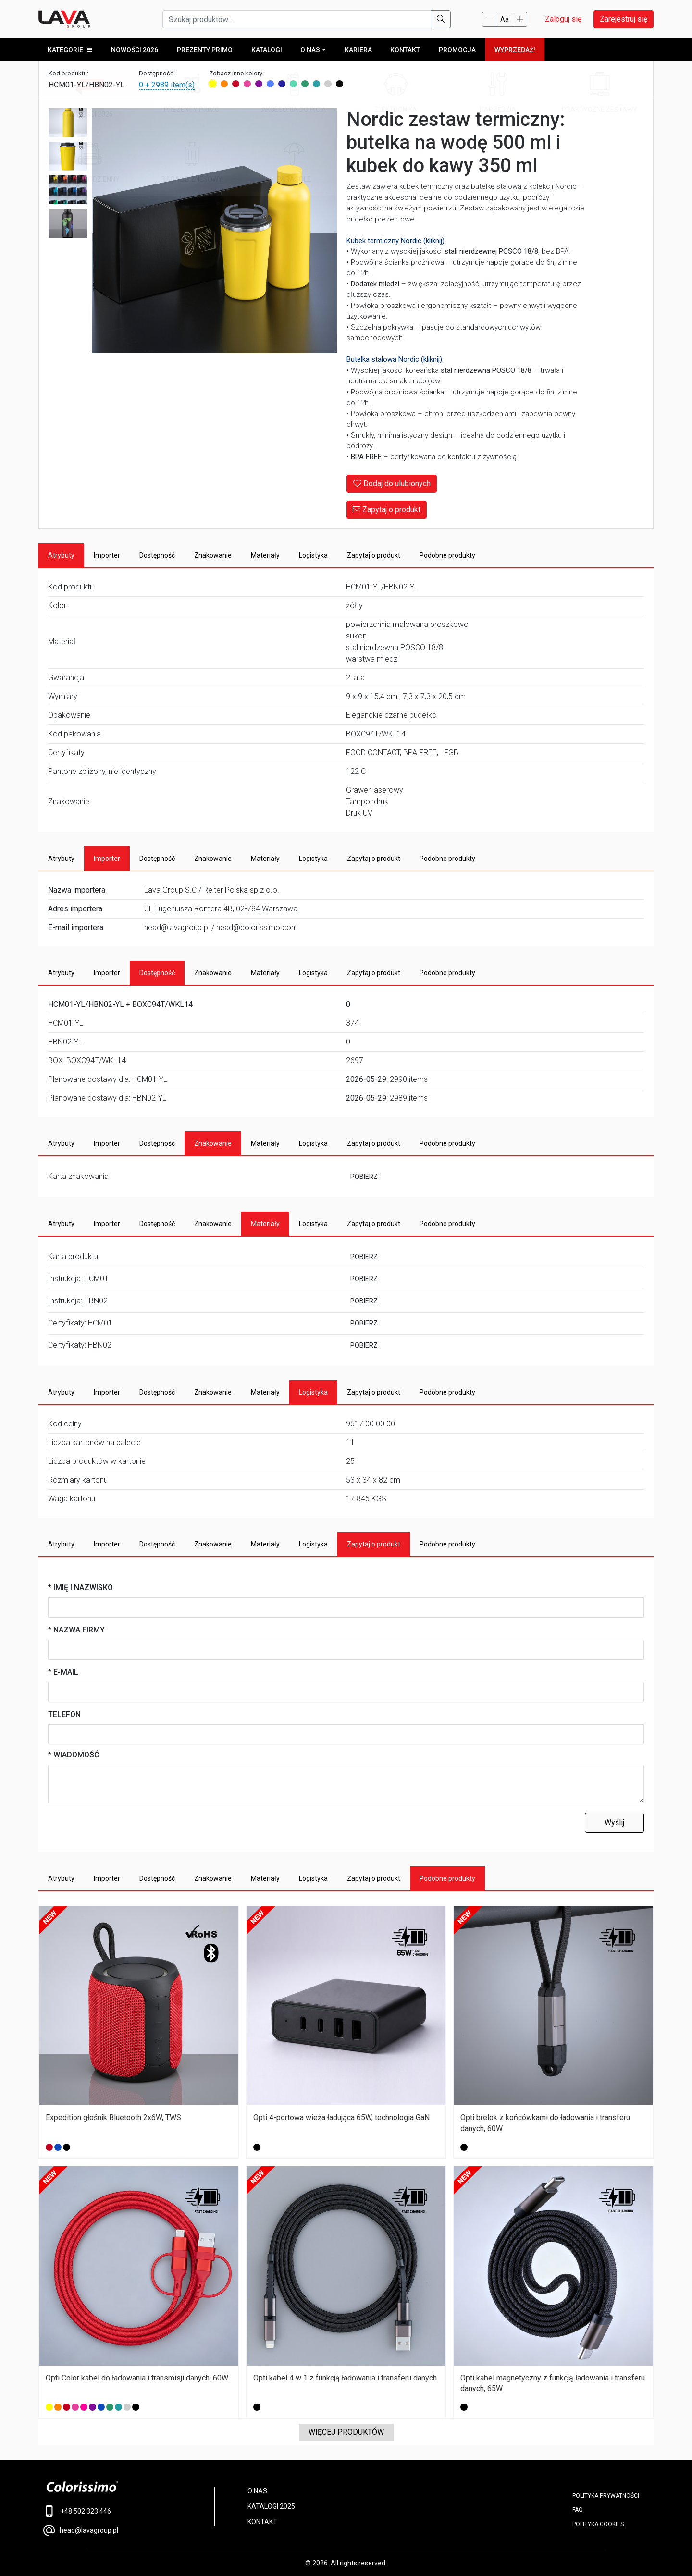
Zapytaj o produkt (386, 509)
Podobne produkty (447, 555)
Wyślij (614, 1822)
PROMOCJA (455, 50)
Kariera (357, 50)
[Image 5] (68, 223)
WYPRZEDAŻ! (513, 50)
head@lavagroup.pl (80, 2530)
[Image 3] (68, 156)
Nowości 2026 (134, 50)
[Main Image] (214, 231)
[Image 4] (68, 190)
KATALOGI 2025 (271, 2507)
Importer (107, 555)
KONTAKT (262, 2522)
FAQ (577, 2510)
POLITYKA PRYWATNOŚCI (605, 2496)
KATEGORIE (70, 50)
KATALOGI (265, 50)
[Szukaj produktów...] (296, 19)
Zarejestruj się (623, 19)
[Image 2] (68, 123)
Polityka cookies (598, 2524)
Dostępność (157, 555)
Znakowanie (213, 555)
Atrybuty (61, 555)
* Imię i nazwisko (80, 1587)
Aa (504, 19)
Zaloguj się (563, 19)
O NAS (310, 50)
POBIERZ (364, 1176)
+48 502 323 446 (77, 2511)
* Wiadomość (73, 1754)
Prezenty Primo (204, 50)
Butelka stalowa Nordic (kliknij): (395, 360)
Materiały (265, 555)
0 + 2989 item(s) (167, 85)
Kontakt (404, 50)
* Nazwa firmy (76, 1629)
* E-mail (63, 1672)
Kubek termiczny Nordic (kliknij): (396, 240)
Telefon (64, 1714)
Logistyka (313, 555)
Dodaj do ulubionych (392, 483)
